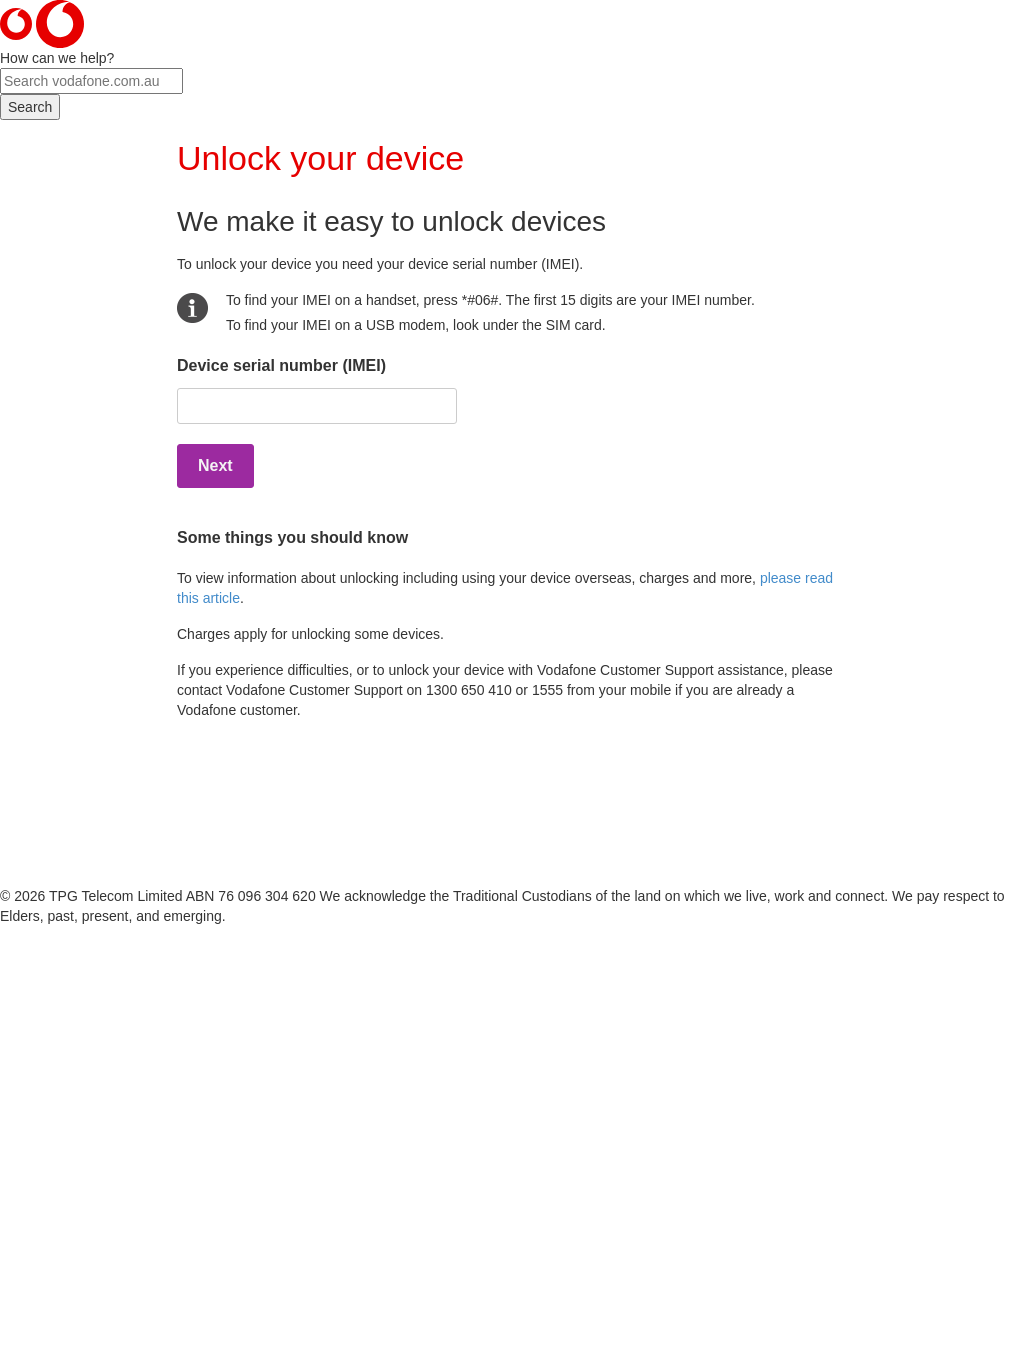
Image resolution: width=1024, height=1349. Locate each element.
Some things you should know (292, 537)
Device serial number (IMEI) (281, 365)
